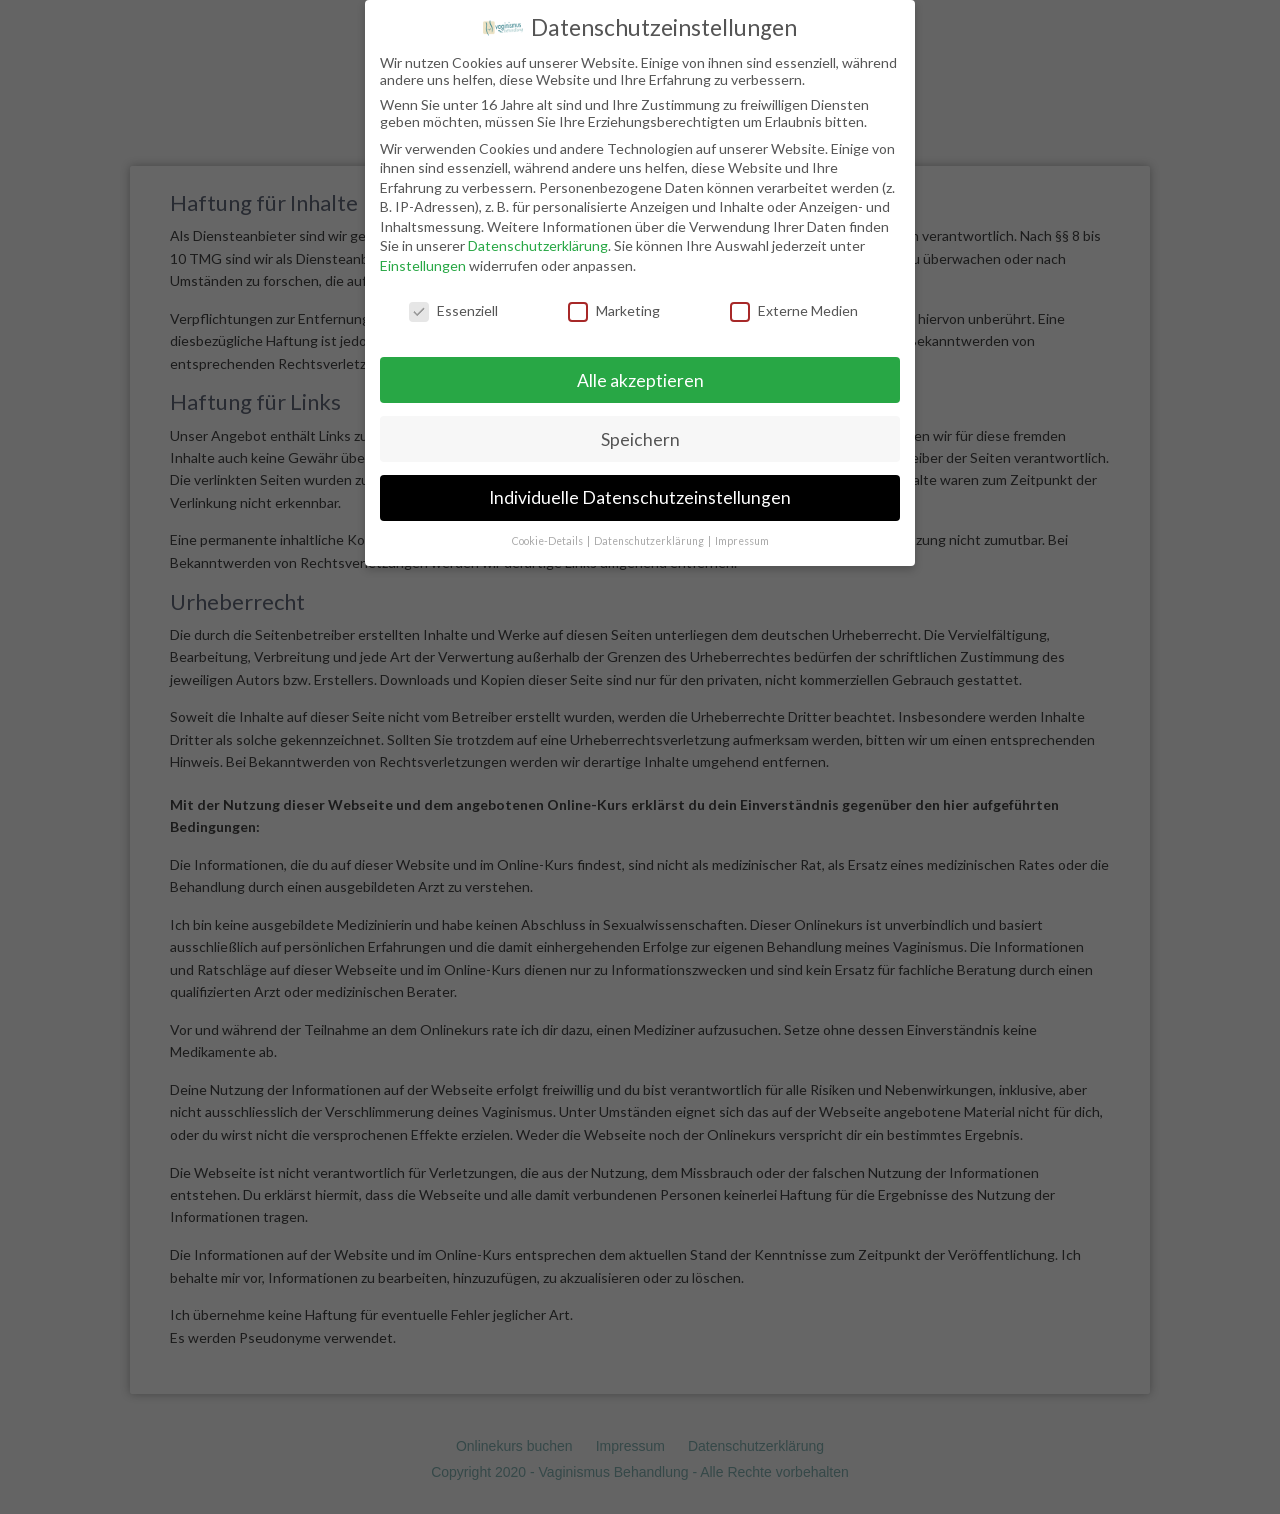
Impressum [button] (742, 532)
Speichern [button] (640, 429)
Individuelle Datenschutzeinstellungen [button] (640, 488)
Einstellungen (423, 256)
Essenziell (453, 301)
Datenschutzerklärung (538, 236)
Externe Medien (794, 301)
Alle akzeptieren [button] (640, 370)
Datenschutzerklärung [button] (650, 532)
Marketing (614, 301)
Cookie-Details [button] (548, 532)
